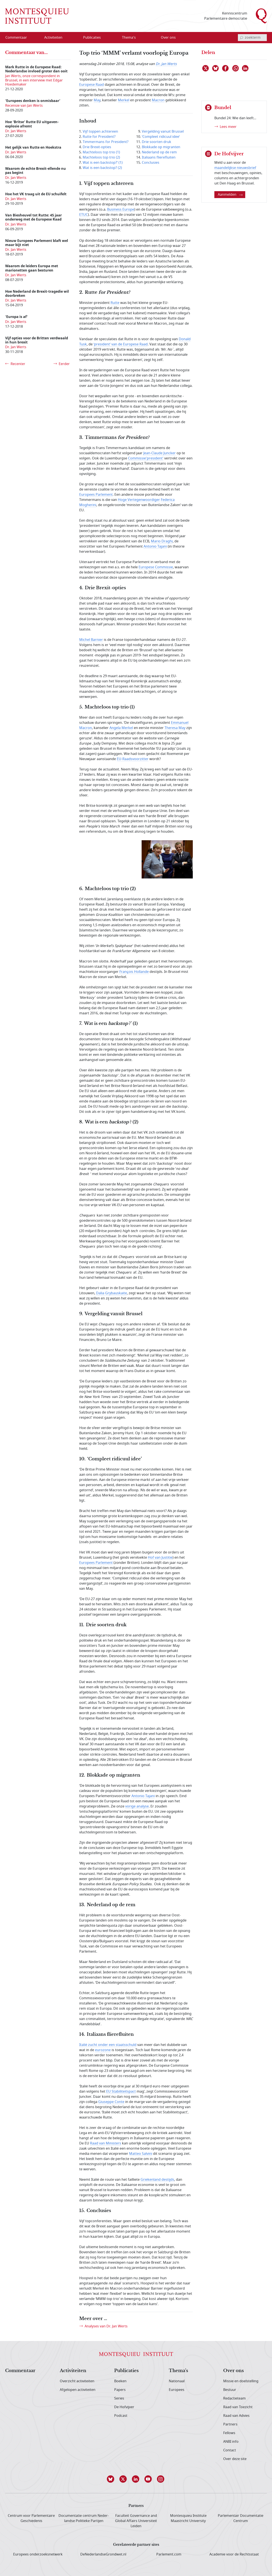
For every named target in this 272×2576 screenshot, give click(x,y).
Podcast (120, 2415)
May (97, 100)
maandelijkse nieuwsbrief (235, 167)
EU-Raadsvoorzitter (133, 759)
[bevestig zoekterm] (241, 38)
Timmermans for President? (105, 142)
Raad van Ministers (105, 2143)
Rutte (115, 302)
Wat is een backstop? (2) (102, 167)
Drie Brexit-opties (97, 147)
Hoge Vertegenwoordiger (139, 499)
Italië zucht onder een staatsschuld (107, 2044)
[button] (111, 2479)
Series (119, 2398)
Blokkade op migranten (161, 147)
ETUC (83, 214)
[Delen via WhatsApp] (235, 68)
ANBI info (231, 2441)
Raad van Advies (236, 2415)
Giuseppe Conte (111, 2101)
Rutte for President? (99, 136)
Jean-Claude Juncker (159, 453)
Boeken (120, 2381)
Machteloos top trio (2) (101, 157)
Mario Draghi (162, 541)
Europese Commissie (156, 567)
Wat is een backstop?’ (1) (103, 162)
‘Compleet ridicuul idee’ (161, 136)
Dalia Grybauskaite (111, 1293)
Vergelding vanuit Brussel (163, 131)
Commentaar (20, 2370)
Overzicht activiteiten (77, 2381)
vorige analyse (137, 1806)
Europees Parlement (96, 494)
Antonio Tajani (155, 546)
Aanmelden (230, 194)
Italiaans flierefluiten (159, 157)
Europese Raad (91, 84)
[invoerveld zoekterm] (252, 37)
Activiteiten (73, 2370)
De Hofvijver (124, 2407)
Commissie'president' (145, 458)
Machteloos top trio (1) (101, 152)
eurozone (103, 2050)
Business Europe (120, 209)
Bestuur (229, 2389)
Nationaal (177, 2381)
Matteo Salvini (140, 2153)
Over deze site (235, 2459)
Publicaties (126, 2370)
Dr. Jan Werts (166, 64)
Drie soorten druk (156, 142)
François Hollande (134, 971)
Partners (230, 2424)
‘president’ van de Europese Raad (120, 344)
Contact (229, 2450)
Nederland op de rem (159, 152)
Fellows (229, 2433)
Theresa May (174, 728)
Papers (120, 2389)
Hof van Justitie (160, 1557)
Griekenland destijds (157, 2179)
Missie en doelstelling (240, 2381)
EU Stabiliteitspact (121, 2091)
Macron (158, 100)
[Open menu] (67, 38)
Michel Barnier (91, 639)
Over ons (233, 2370)
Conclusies (150, 162)
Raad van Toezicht (238, 2407)
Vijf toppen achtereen (100, 131)
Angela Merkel (121, 728)
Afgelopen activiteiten (77, 2389)
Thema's (178, 2370)
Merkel (123, 100)
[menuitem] (18, 37)
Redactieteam (234, 2398)
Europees (176, 2389)
